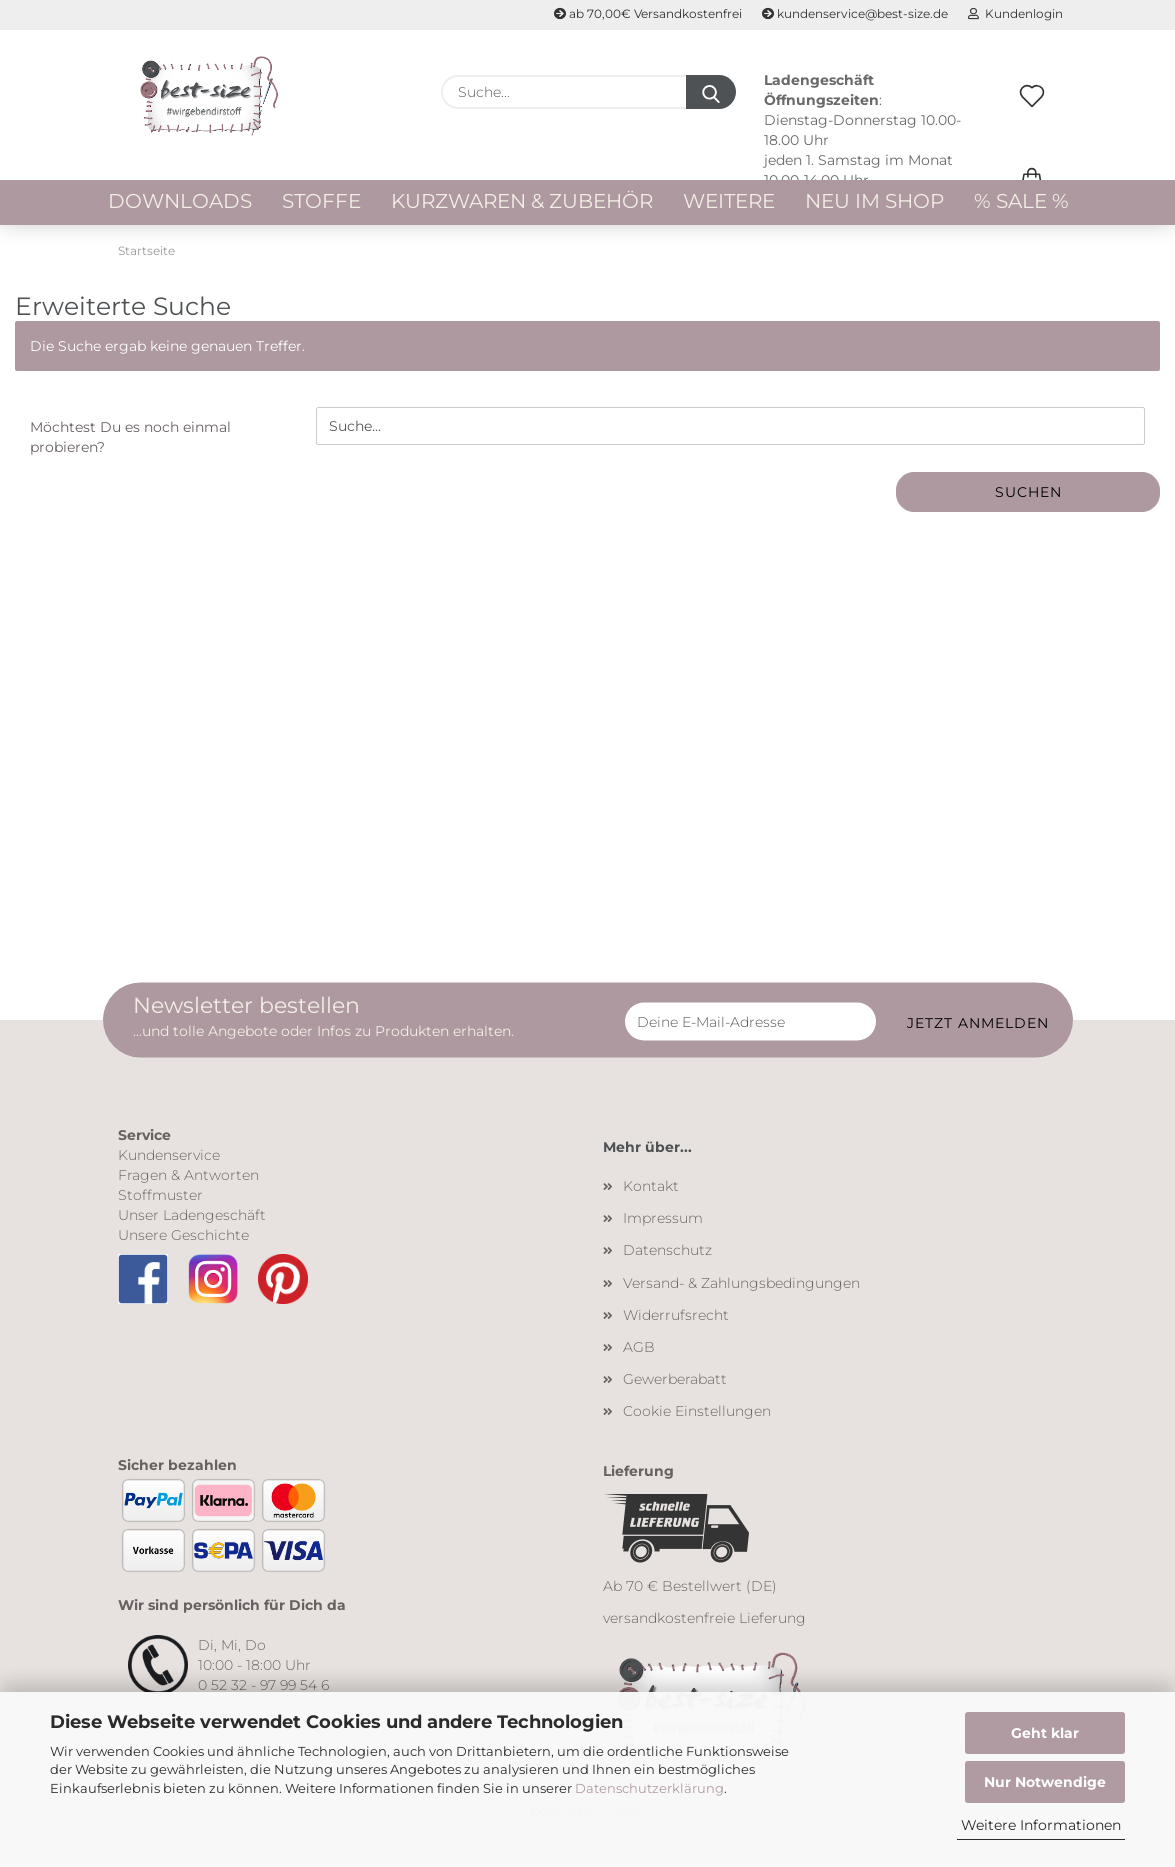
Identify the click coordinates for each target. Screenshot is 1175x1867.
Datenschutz (667, 1250)
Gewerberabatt (675, 1379)
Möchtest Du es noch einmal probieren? (130, 437)
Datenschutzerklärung (649, 1788)
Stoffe (321, 201)
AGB (639, 1347)
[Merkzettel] (1032, 117)
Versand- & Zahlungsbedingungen (741, 1283)
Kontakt (651, 1186)
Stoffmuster (160, 1195)
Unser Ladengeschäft (192, 1215)
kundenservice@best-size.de (855, 13)
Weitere (729, 201)
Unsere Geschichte (183, 1235)
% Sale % (1021, 201)
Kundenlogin (1015, 13)
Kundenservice (169, 1155)
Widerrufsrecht (676, 1315)
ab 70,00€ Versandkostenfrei (648, 13)
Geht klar (1045, 1733)
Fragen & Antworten (188, 1175)
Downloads (180, 201)
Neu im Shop (874, 201)
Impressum (663, 1218)
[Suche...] (711, 92)
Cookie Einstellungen (697, 1411)
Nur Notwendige (1045, 1782)
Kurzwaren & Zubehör (522, 201)
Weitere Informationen (1041, 1825)
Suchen (1028, 492)
